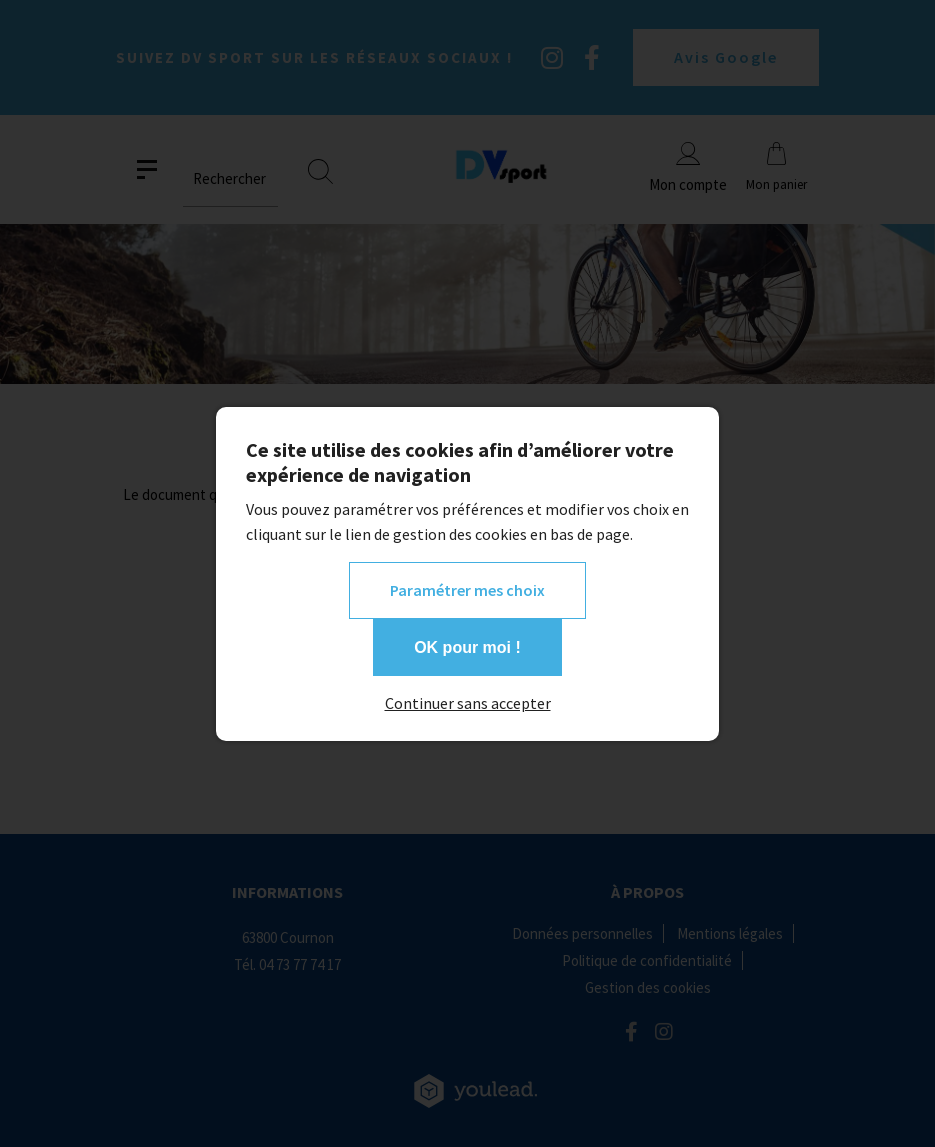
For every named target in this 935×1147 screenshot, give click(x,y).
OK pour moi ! (467, 647)
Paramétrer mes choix (467, 590)
